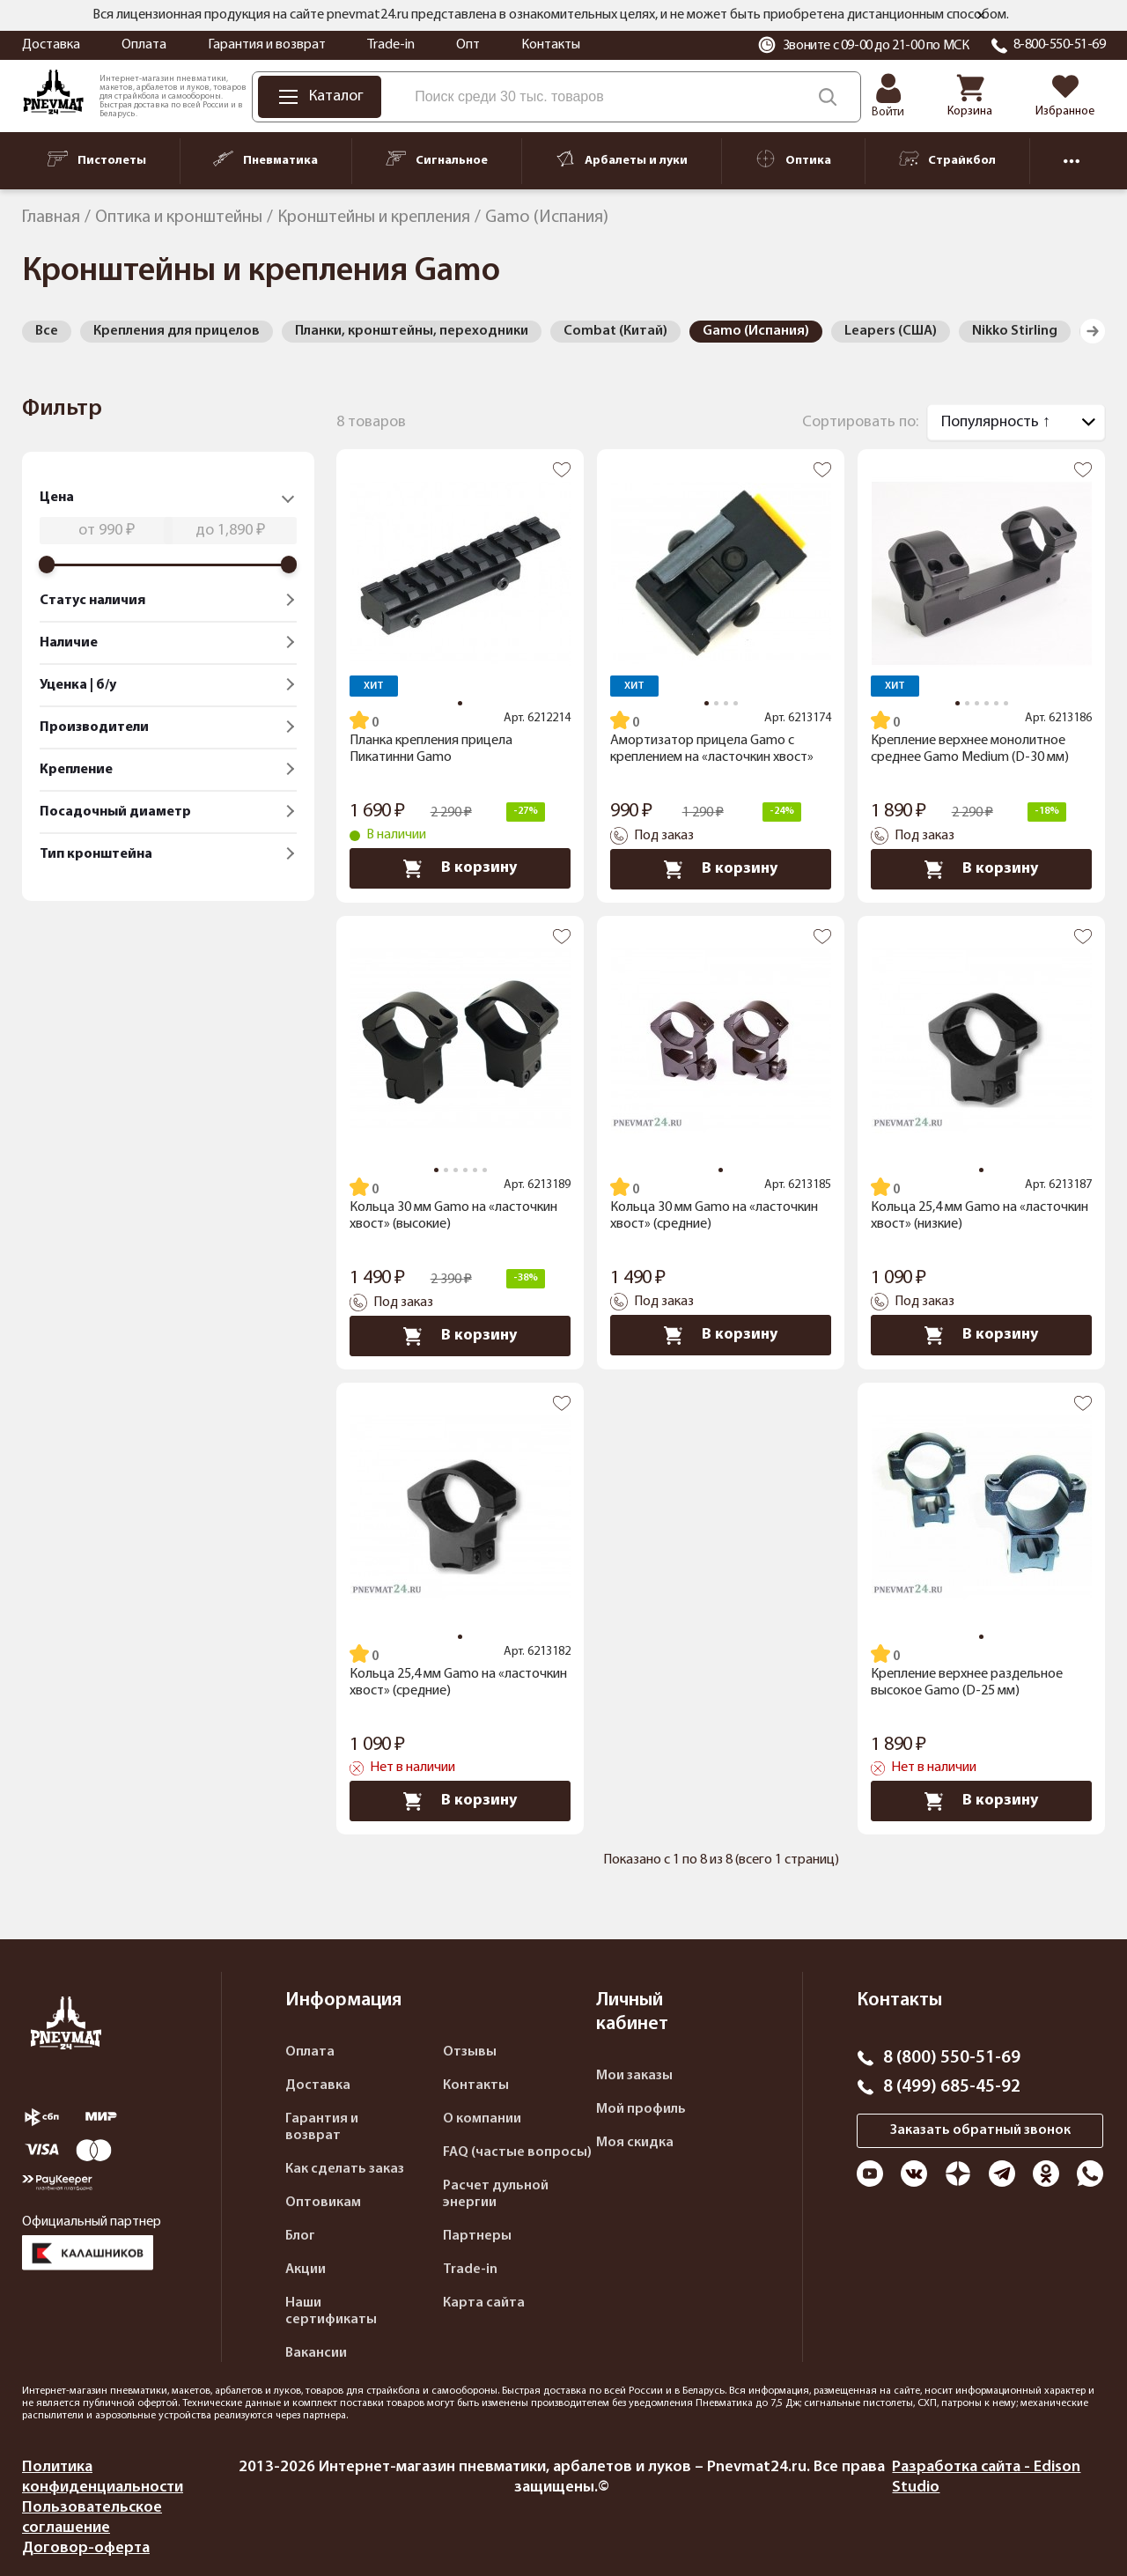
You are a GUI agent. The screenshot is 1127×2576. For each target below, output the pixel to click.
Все (46, 331)
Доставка (51, 45)
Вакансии (316, 2353)
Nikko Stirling (1014, 331)
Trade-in (391, 45)
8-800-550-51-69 (1059, 45)
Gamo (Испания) (756, 331)
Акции (305, 2269)
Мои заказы (634, 2076)
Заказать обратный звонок (980, 2130)
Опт (468, 45)
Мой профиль (641, 2109)
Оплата (144, 45)
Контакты (550, 45)
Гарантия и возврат (267, 45)
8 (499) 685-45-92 (951, 2087)
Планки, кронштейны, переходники (411, 331)
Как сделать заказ (344, 2169)
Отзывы (470, 2052)
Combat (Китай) (615, 331)
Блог (300, 2236)
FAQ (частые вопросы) (517, 2152)
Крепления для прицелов (176, 331)
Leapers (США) (890, 331)
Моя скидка (635, 2143)
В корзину (460, 868)
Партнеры (477, 2236)
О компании (482, 2119)
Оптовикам (323, 2203)
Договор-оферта (86, 2548)
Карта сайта (484, 2303)
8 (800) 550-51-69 (951, 2058)
